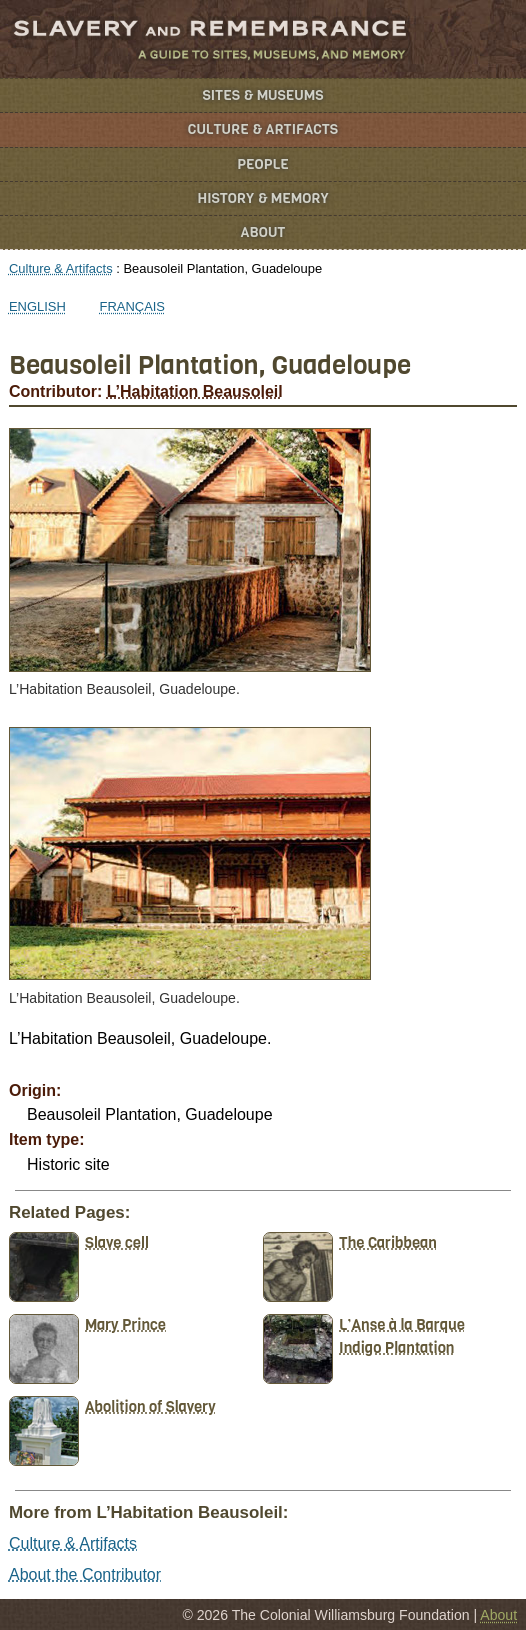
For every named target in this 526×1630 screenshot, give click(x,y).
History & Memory (263, 198)
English (37, 306)
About (263, 232)
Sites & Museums (263, 95)
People (263, 164)
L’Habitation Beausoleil (195, 391)
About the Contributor (85, 1574)
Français (133, 306)
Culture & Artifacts (263, 129)
